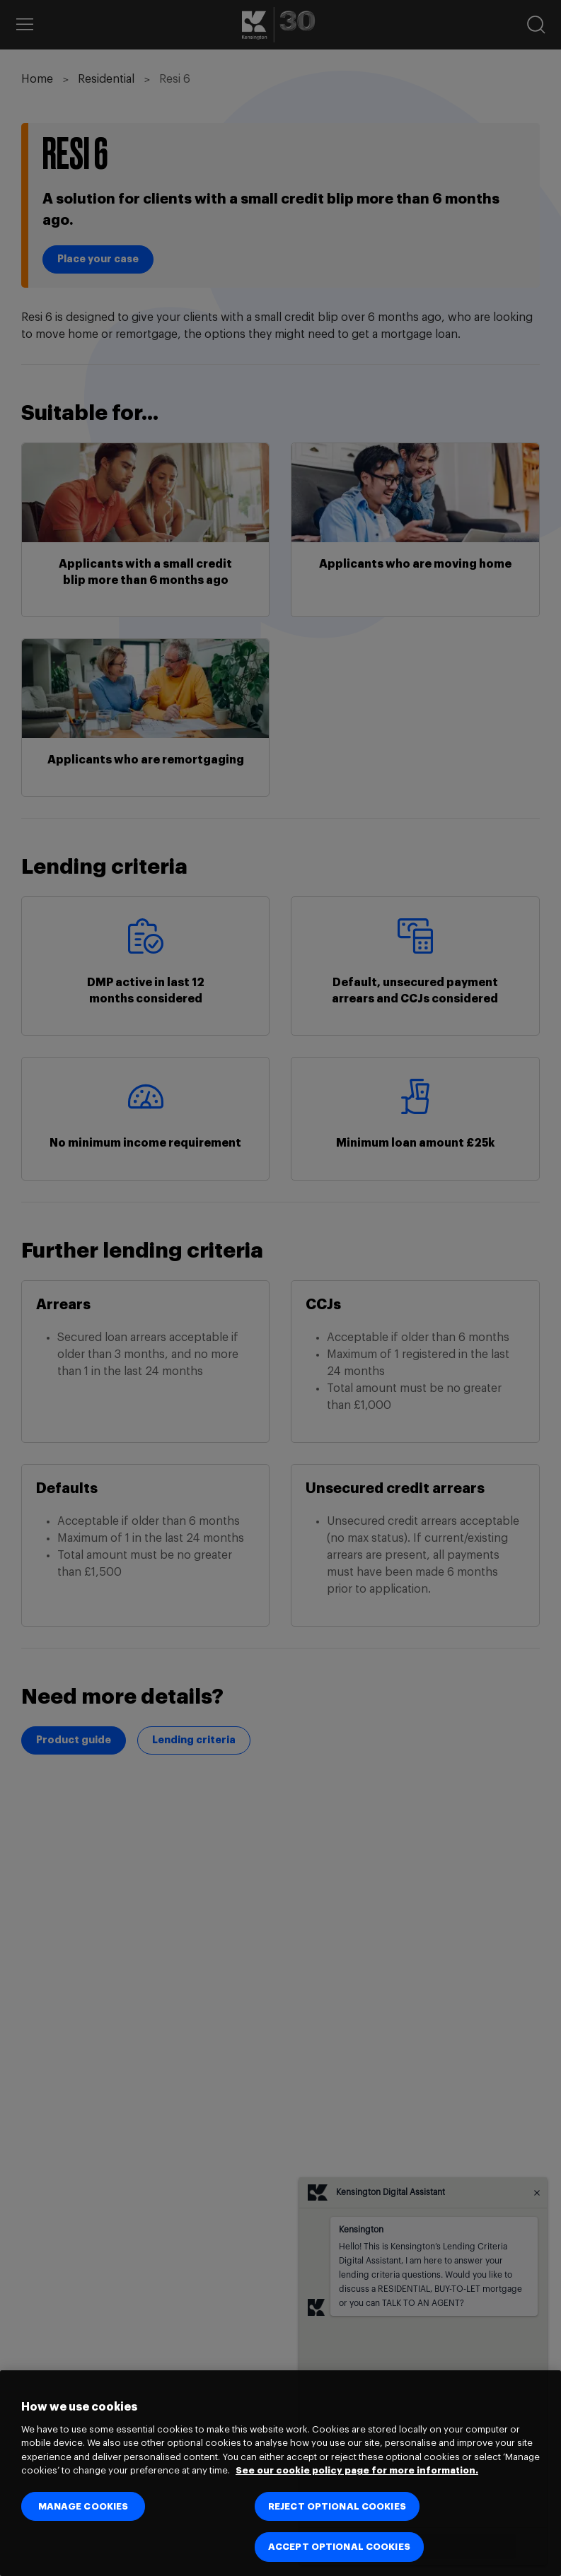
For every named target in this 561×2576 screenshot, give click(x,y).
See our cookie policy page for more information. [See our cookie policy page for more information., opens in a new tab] (357, 2470)
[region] (280, 2473)
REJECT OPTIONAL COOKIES (337, 2506)
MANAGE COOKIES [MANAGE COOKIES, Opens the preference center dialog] (83, 2506)
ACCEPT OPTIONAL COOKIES (339, 2546)
